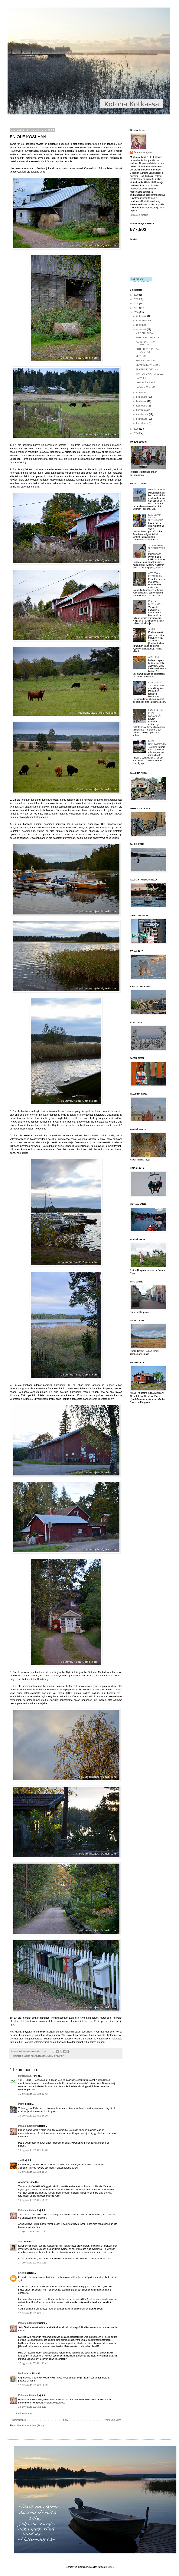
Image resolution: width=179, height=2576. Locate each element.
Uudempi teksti (18, 2420)
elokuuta (140, 392)
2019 (136, 299)
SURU (151, 629)
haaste (34, 2056)
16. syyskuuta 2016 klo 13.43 (32, 2094)
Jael (20, 2160)
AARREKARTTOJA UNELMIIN (145, 343)
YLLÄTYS (141, 356)
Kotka (50, 2056)
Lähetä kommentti (23, 2413)
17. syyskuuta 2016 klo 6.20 (32, 2231)
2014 (136, 433)
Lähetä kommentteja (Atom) (30, 2425)
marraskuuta (142, 320)
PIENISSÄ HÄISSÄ (145, 382)
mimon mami (25, 2076)
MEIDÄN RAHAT (156, 489)
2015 (136, 429)
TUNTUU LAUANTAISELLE (150, 373)
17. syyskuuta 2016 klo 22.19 (32, 2385)
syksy (61, 2056)
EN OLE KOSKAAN (145, 360)
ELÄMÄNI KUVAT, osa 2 (148, 365)
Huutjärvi (42, 2056)
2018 (136, 303)
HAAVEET (141, 378)
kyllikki (22, 2273)
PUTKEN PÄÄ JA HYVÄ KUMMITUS (148, 350)
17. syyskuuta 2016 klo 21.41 (32, 2363)
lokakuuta (141, 325)
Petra (21, 2104)
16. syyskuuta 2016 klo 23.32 (32, 2200)
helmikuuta (142, 419)
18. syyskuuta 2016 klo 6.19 (32, 2407)
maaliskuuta (142, 414)
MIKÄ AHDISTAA (144, 333)
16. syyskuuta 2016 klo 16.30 (32, 2115)
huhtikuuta (141, 410)
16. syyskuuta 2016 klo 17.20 (32, 2150)
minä (56, 2056)
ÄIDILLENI (153, 657)
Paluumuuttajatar (27, 2126)
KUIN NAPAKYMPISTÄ (157, 742)
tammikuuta (142, 423)
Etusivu (65, 2420)
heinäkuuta (142, 397)
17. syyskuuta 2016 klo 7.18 (32, 2262)
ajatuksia (26, 2056)
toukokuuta (142, 405)
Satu (20, 2241)
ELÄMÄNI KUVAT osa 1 (148, 369)
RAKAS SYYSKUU (145, 387)
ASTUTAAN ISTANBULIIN (155, 574)
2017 (136, 308)
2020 (136, 295)
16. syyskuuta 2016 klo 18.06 (32, 2172)
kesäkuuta (141, 401)
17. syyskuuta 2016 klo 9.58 (32, 2313)
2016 (136, 312)
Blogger (109, 2567)
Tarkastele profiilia (139, 215)
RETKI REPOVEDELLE (148, 337)
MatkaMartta (24, 2373)
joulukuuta (141, 316)
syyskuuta (141, 329)
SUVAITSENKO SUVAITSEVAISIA (156, 548)
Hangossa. (24, 1388)
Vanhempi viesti (113, 2420)
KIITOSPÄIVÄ (155, 682)
